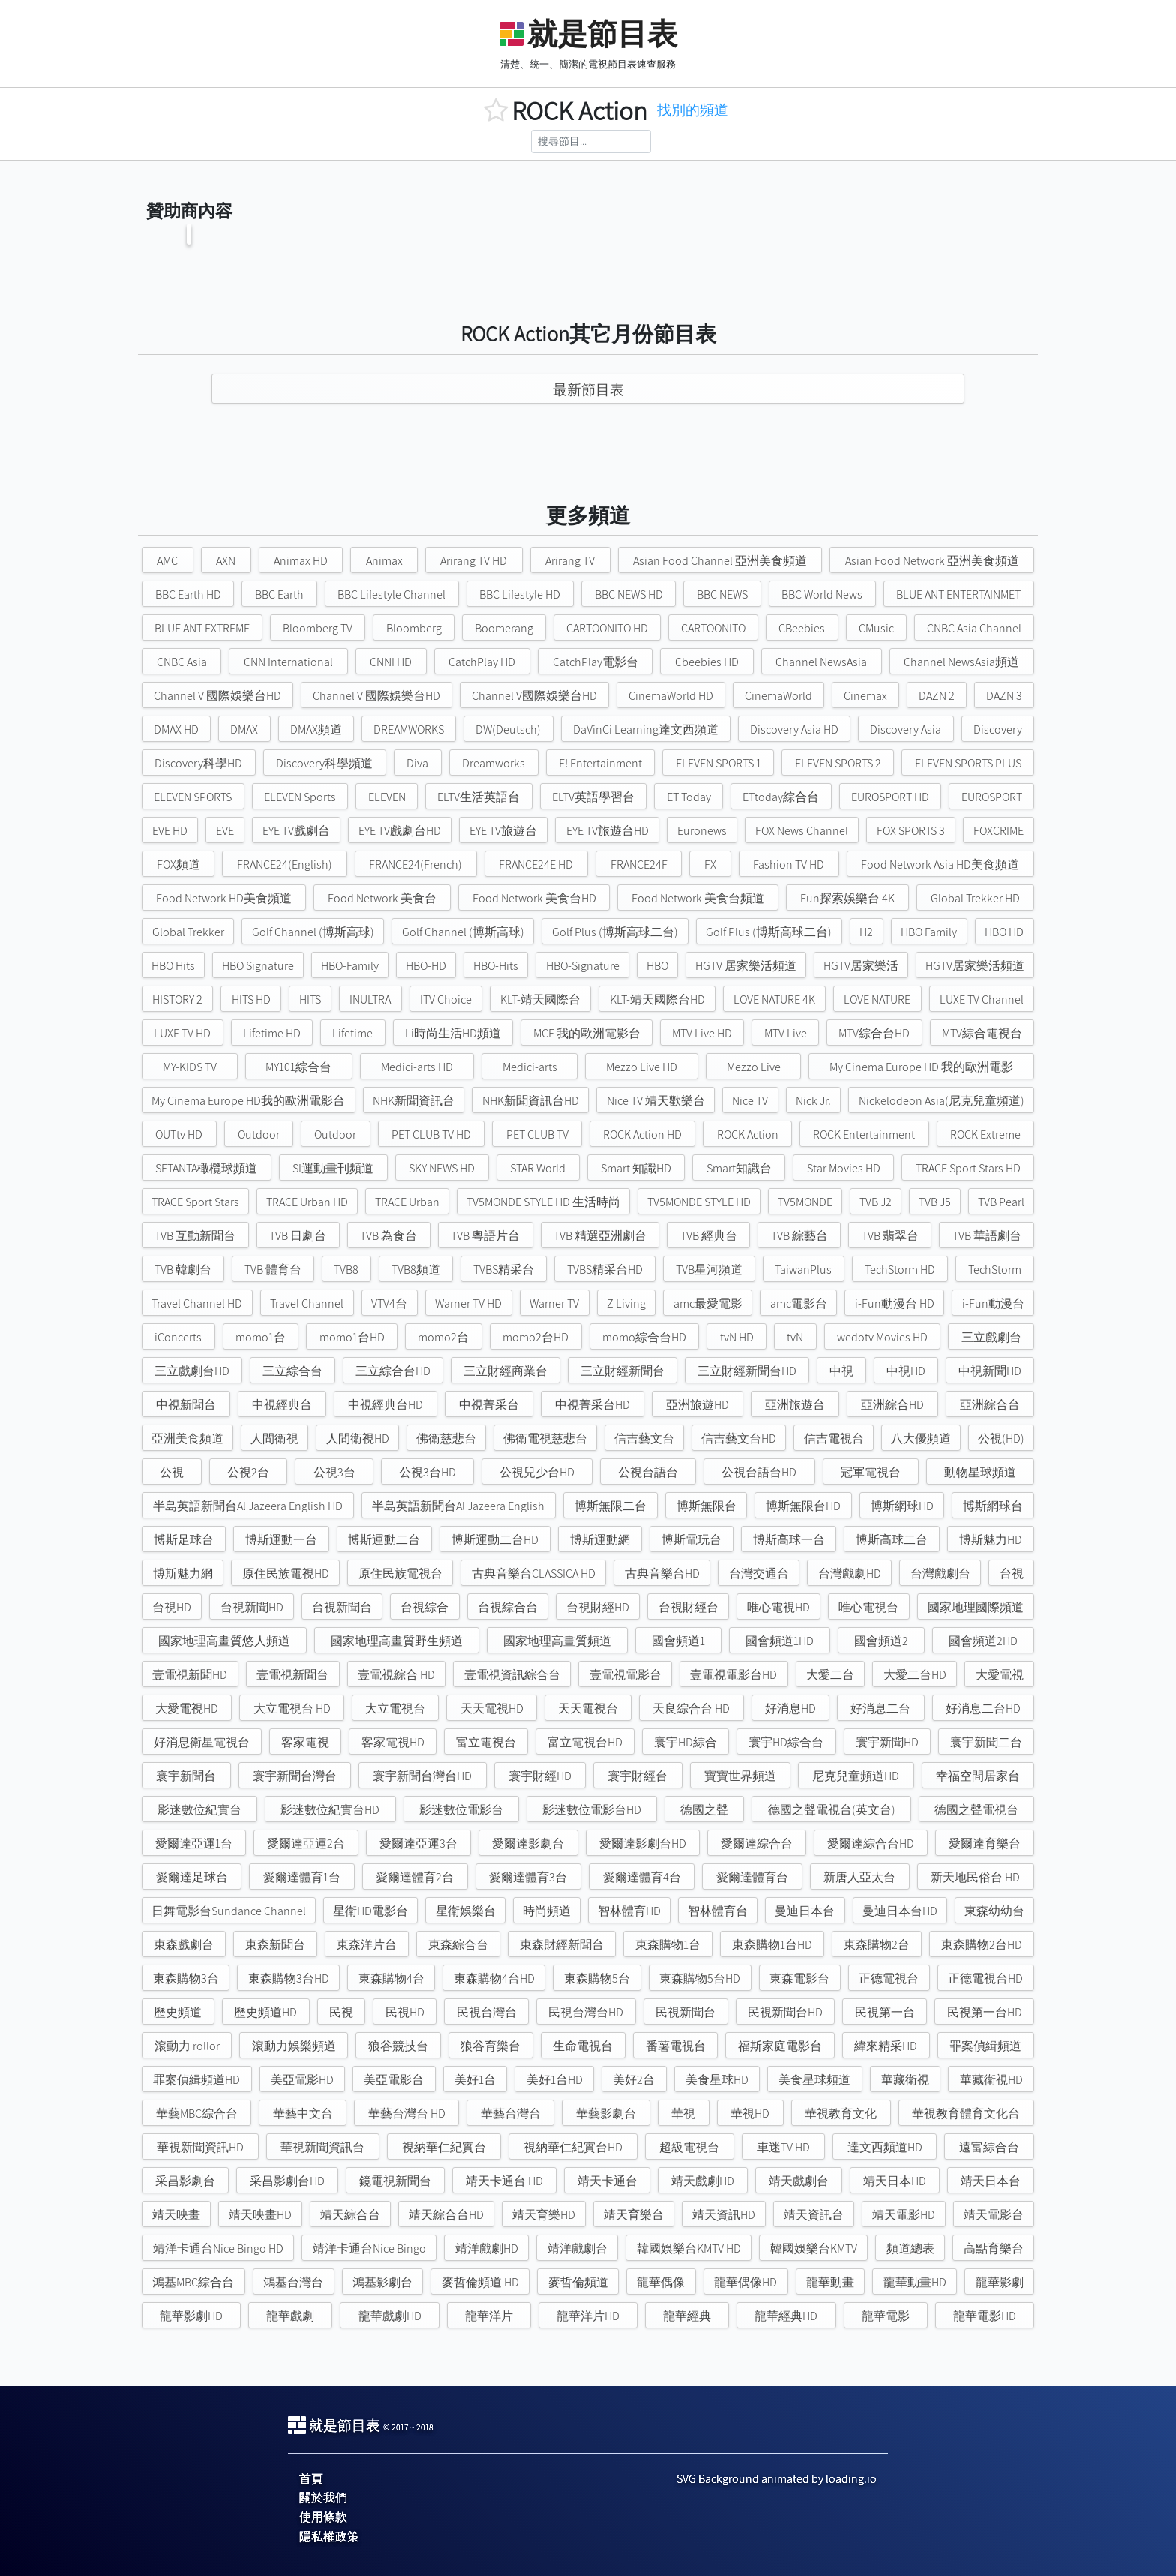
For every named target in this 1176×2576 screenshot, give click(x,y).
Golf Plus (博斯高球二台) (615, 932)
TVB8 (346, 1269)
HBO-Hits (495, 966)
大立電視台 (395, 1708)
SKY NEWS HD (442, 1168)
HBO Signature (258, 966)
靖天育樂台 (634, 2215)
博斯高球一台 (789, 1540)
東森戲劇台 (184, 1945)
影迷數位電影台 (461, 1810)
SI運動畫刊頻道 (333, 1168)
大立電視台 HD (292, 1708)
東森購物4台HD (494, 1978)
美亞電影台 (394, 2080)
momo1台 (261, 1337)
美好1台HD (554, 2080)
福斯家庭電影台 (780, 2046)
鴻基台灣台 (293, 2282)
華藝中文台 (303, 2113)
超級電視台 (689, 2147)
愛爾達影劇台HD (642, 1843)
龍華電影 (886, 2316)
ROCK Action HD (642, 1134)
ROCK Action (747, 1134)
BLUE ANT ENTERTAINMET (958, 594)
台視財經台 (688, 1607)
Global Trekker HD (975, 898)
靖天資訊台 (814, 2215)
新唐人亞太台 (860, 1877)
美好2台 (634, 2080)
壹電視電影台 (626, 1675)
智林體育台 (718, 1911)
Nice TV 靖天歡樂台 (656, 1101)
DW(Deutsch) (508, 729)
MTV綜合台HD (874, 1033)
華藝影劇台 (606, 2113)
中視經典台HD (385, 1405)
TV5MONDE (805, 1202)
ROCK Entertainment (864, 1134)
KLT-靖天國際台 (540, 999)
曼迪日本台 (805, 1911)
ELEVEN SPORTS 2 (838, 763)
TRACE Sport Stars (195, 1202)
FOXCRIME (999, 831)
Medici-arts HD (417, 1067)
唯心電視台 (868, 1607)
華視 (683, 2113)
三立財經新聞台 (622, 1371)
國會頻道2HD (983, 1641)
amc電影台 (798, 1303)
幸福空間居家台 (978, 1776)
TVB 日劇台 (297, 1236)
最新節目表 (588, 389)
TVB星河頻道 (709, 1269)
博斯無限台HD (803, 1506)
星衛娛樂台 (466, 1911)
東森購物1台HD (772, 1945)
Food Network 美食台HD (534, 898)
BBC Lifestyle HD (519, 594)
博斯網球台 (993, 1506)
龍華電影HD (984, 2316)
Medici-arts (529, 1067)
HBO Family (929, 932)
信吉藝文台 (644, 1438)
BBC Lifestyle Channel (392, 594)
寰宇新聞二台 (986, 1742)
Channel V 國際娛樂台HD (217, 696)
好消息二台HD (983, 1708)
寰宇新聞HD (887, 1742)
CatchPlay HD (481, 662)
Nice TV (750, 1101)
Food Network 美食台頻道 (698, 898)
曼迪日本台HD (900, 1911)
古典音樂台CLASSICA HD (534, 1573)
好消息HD (790, 1708)
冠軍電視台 (871, 1472)
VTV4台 (389, 1303)
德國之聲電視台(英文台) (832, 1810)
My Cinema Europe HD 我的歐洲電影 (921, 1067)
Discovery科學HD (198, 763)
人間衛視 (274, 1438)
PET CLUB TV (537, 1134)
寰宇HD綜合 (685, 1742)
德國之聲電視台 (976, 1810)
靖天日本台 (991, 2181)
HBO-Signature (583, 966)
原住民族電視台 (400, 1573)
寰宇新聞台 (186, 1776)
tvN (795, 1337)
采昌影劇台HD (287, 2181)
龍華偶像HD (745, 2282)
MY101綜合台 (299, 1067)
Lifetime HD (272, 1033)
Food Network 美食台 (382, 898)
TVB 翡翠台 (890, 1236)
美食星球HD (717, 2080)
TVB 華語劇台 (987, 1236)
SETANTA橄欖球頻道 (206, 1168)
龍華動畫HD (915, 2282)
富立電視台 (486, 1742)
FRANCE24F (639, 864)
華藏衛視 (905, 2080)
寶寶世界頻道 (740, 1776)
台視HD (171, 1607)
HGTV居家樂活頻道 (975, 966)
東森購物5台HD (699, 1978)
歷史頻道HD (265, 2012)
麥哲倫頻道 (578, 2282)
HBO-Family (350, 966)
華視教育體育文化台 (966, 2113)
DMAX (244, 729)
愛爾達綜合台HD (870, 1843)
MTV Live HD (702, 1033)
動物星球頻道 (980, 1472)
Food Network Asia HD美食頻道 (940, 864)
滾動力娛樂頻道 (294, 2046)
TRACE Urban (407, 1202)
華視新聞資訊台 (322, 2147)
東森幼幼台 (994, 1911)
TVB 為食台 (388, 1236)
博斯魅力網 (183, 1573)
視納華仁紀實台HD (573, 2147)
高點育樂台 (994, 2248)
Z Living (626, 1303)
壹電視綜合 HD (396, 1675)
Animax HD (301, 561)
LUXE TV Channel (982, 999)
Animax (384, 561)
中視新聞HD (990, 1371)
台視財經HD (597, 1607)
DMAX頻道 (316, 729)
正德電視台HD (985, 1978)
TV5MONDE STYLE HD (699, 1202)
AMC (167, 561)
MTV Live (785, 1033)
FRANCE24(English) (284, 864)
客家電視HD (393, 1742)
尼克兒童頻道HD (855, 1776)
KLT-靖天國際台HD (657, 999)
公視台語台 (648, 1472)
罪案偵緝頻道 (986, 2046)
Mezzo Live (754, 1067)
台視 (1012, 1573)
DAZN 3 (1004, 696)
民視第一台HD (984, 2012)
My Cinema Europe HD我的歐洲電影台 (248, 1101)
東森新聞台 (275, 1945)
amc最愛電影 (708, 1303)
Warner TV (554, 1303)
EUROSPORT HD (890, 797)
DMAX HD (176, 729)
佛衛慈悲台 (446, 1438)
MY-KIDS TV (190, 1067)
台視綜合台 (508, 1607)
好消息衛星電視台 (202, 1742)
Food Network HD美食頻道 (224, 898)
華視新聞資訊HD (200, 2147)
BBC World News (822, 594)
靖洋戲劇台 (578, 2248)
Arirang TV (570, 561)
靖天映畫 (176, 2215)
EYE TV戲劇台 (296, 831)
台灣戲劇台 (940, 1573)
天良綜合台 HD (691, 1708)
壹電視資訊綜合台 (512, 1675)
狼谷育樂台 (490, 2046)
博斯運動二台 (384, 1540)
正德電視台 (889, 1978)
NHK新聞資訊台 (413, 1101)
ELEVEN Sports (300, 797)
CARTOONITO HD (607, 628)
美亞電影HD (302, 2080)
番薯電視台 (676, 2046)
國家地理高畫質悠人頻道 (224, 1641)
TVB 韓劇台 (183, 1269)
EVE (225, 831)
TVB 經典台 (708, 1236)
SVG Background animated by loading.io (776, 2479)
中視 (842, 1371)
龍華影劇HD (191, 2316)
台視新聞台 (342, 1607)
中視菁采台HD (592, 1405)
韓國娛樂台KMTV (813, 2248)
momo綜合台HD (644, 1337)
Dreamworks (493, 763)
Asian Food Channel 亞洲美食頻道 (720, 561)
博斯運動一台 (281, 1540)
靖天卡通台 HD (504, 2181)
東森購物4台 (391, 1978)
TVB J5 (935, 1202)
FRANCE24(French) (415, 864)
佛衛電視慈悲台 (545, 1438)
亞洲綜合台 (990, 1405)
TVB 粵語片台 (485, 1236)
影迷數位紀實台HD (330, 1810)
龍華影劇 (1000, 2282)
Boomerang (504, 628)
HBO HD (1004, 932)
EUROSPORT (992, 797)
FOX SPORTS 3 (911, 831)
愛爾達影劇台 (528, 1843)
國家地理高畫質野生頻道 (397, 1641)
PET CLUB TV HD (431, 1134)
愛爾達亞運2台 (306, 1843)
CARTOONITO (713, 628)
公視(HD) (1001, 1438)
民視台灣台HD (585, 2012)
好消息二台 (880, 1708)
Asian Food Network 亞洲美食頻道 (932, 561)
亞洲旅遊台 (795, 1405)
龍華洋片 (489, 2316)
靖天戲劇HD (702, 2181)
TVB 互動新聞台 (195, 1236)
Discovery (998, 729)
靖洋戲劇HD (486, 2248)
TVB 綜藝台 (799, 1236)
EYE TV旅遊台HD (607, 831)
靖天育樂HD (543, 2215)
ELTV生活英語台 (478, 797)
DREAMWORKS (409, 729)
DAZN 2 (937, 696)
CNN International (288, 662)
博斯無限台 (706, 1506)
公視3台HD (427, 1472)
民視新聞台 (686, 2012)
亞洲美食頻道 (188, 1438)
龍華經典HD (786, 2316)
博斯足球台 (184, 1540)
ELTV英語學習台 (593, 797)
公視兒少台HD (537, 1472)
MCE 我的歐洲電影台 (586, 1033)
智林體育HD (629, 1911)
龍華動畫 (830, 2282)
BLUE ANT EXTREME (202, 628)
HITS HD (251, 999)
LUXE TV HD (182, 1033)
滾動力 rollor (187, 2046)
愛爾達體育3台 (528, 1877)
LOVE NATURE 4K (774, 999)
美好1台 (475, 2080)
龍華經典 (687, 2316)
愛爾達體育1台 (301, 1877)
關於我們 (323, 2497)
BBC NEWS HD (629, 594)
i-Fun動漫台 (993, 1303)
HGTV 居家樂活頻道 (745, 966)
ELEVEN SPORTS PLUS (968, 763)
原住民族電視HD (285, 1573)
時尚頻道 (547, 1911)
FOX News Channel (801, 831)
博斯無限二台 (610, 1506)
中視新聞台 (186, 1405)
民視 (341, 2012)
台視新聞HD (252, 1607)
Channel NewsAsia (821, 662)
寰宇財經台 (638, 1776)
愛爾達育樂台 (985, 1843)
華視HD (750, 2113)
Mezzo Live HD (641, 1067)
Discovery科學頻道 (324, 763)
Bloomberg (414, 628)
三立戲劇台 (992, 1337)
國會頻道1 (678, 1641)
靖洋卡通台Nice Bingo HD (218, 2248)
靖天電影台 (994, 2215)
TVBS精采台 (503, 1269)
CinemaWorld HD (670, 696)
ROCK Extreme (985, 1134)
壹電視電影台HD (733, 1675)
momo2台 (443, 1337)
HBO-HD (426, 966)
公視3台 (335, 1472)
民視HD (405, 2012)
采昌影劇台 (185, 2181)
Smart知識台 (739, 1168)
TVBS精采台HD (605, 1269)
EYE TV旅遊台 (503, 831)
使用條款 (323, 2517)
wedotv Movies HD (882, 1337)
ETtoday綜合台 (780, 797)
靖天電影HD (903, 2215)
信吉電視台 (834, 1438)
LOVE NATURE (877, 999)
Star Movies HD (843, 1168)
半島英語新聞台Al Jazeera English (458, 1506)
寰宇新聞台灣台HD (422, 1776)
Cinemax (865, 696)
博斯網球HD (902, 1506)
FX (710, 864)
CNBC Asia (182, 662)
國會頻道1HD (780, 1641)
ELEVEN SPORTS (193, 797)
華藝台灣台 (511, 2113)
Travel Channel (307, 1303)
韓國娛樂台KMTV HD (689, 2248)
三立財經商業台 (506, 1371)
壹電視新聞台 (292, 1675)
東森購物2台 (877, 1945)
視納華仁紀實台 (444, 2147)
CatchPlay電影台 (595, 662)
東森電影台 (800, 1978)
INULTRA (370, 999)
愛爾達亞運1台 (193, 1843)
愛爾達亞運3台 (419, 1843)
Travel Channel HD (197, 1303)
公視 (172, 1472)
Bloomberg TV (317, 628)
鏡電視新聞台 (395, 2181)
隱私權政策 (329, 2536)
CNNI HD (391, 662)
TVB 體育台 (273, 1269)
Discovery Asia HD (794, 729)
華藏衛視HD (991, 2080)
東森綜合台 (458, 1945)
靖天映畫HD (260, 2215)
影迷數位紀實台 (200, 1810)
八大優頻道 (921, 1438)
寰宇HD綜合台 (786, 1742)
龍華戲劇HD (390, 2316)
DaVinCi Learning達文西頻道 (645, 729)
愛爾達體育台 (752, 1877)
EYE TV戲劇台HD (399, 831)
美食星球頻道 (814, 2080)
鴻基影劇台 (382, 2282)
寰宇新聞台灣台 (295, 1776)
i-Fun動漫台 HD (894, 1303)
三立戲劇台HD (192, 1371)
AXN (226, 561)
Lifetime (352, 1033)
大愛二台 (830, 1675)
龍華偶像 (661, 2282)
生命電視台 (583, 2046)
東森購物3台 (186, 1978)
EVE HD (170, 831)
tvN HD (737, 1337)
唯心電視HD (778, 1607)
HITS (310, 999)
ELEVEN (387, 797)
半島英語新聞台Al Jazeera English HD (248, 1506)
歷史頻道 (178, 2012)
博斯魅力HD (990, 1540)
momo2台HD (535, 1337)
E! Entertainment (600, 763)
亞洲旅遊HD (697, 1405)
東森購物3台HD (288, 1978)
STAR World (538, 1168)
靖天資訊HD (723, 2215)
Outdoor (259, 1134)
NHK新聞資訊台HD (530, 1101)
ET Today (689, 797)
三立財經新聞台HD (747, 1371)
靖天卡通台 (608, 2181)
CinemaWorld (778, 696)
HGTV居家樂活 (861, 966)
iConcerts (178, 1337)
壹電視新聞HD (189, 1675)
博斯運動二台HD (495, 1540)
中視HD (906, 1371)
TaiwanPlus (803, 1269)
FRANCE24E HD (536, 864)
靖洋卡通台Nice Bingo (369, 2248)
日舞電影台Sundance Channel (229, 1911)
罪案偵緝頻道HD (196, 2080)
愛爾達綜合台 (757, 1843)
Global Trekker (188, 932)
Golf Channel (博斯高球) (313, 932)
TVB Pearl (1001, 1202)
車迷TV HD (783, 2147)
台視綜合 (424, 1607)
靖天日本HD (894, 2181)
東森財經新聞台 (562, 1945)
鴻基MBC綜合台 (193, 2282)
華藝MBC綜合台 (197, 2113)
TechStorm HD (900, 1269)
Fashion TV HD (788, 864)
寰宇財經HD (540, 1776)
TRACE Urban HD (307, 1202)
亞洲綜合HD (892, 1405)
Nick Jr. (813, 1101)
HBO (657, 966)
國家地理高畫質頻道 (557, 1641)
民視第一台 (885, 2012)
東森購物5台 (597, 1978)
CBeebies (801, 628)
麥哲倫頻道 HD (480, 2282)
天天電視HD (492, 1708)
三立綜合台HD (393, 1371)
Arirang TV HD (473, 561)
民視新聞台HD (785, 2012)
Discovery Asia (905, 729)
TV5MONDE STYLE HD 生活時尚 (543, 1202)
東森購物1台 (667, 1945)
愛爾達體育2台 (415, 1877)
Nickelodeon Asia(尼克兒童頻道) (941, 1101)
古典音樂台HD (662, 1573)
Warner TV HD (468, 1303)
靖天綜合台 (350, 2215)
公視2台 (248, 1472)
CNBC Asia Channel (974, 628)
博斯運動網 (600, 1540)
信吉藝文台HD (738, 1438)
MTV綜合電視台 (982, 1033)
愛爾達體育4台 (642, 1877)
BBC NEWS (722, 594)
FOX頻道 (178, 864)
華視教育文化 (841, 2113)
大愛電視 (1000, 1675)
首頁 (311, 2479)
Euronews (702, 831)
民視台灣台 (487, 2012)
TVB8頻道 (416, 1269)
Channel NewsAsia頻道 (961, 662)
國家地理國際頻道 (976, 1607)
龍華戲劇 (290, 2316)
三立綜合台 (292, 1371)
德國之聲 (704, 1810)
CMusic (876, 628)
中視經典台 (282, 1405)
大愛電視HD (186, 1708)
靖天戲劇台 (799, 2181)
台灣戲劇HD (849, 1573)
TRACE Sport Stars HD (968, 1168)
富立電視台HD (585, 1742)
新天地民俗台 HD (975, 1877)
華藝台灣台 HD (407, 2113)
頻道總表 (910, 2248)
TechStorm (995, 1269)
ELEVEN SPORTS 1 (718, 763)
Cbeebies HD (707, 662)
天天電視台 (588, 1708)
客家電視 (305, 1742)
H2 (866, 932)
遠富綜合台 (989, 2147)
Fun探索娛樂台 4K (847, 898)
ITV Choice (446, 999)
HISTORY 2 (177, 999)
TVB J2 (876, 1202)
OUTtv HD (178, 1134)
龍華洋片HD (588, 2316)
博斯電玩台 (692, 1540)
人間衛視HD (357, 1438)
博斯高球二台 (892, 1540)
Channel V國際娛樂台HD (534, 696)
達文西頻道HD (885, 2147)
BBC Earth (279, 594)
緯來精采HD (885, 2046)
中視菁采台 (489, 1405)
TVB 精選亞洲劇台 (600, 1236)
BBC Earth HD (188, 594)
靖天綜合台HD (446, 2215)
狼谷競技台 (398, 2046)
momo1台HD (352, 1337)
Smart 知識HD (636, 1168)
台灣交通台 (759, 1573)
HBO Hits (173, 966)
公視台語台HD (759, 1472)
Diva (417, 763)
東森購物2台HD (981, 1945)
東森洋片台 (367, 1945)
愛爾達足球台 (192, 1877)
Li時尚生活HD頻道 (453, 1033)
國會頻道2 (881, 1641)
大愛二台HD (915, 1675)
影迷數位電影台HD (591, 1810)
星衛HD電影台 (370, 1911)
